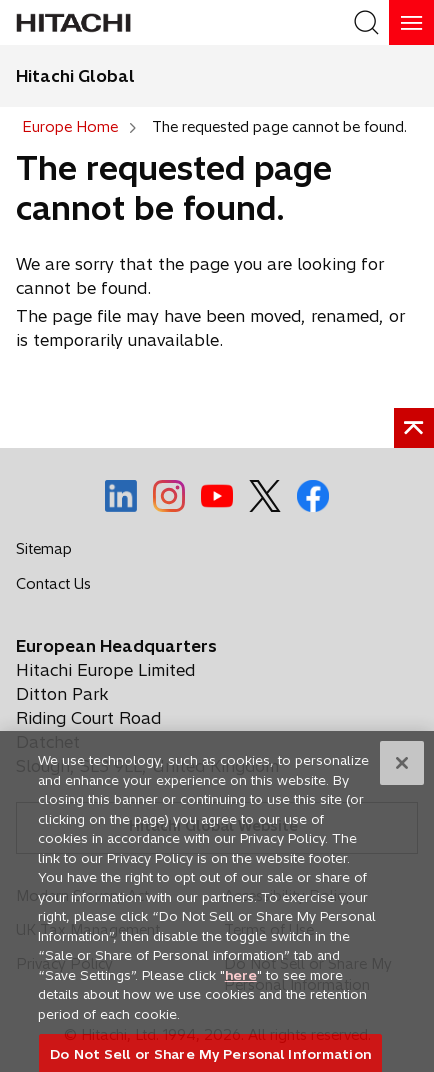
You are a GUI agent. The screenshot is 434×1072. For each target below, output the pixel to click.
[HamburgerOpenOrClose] (411, 22)
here (241, 984)
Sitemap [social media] (44, 549)
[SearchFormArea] (366, 22)
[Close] (402, 773)
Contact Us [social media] (59, 587)
